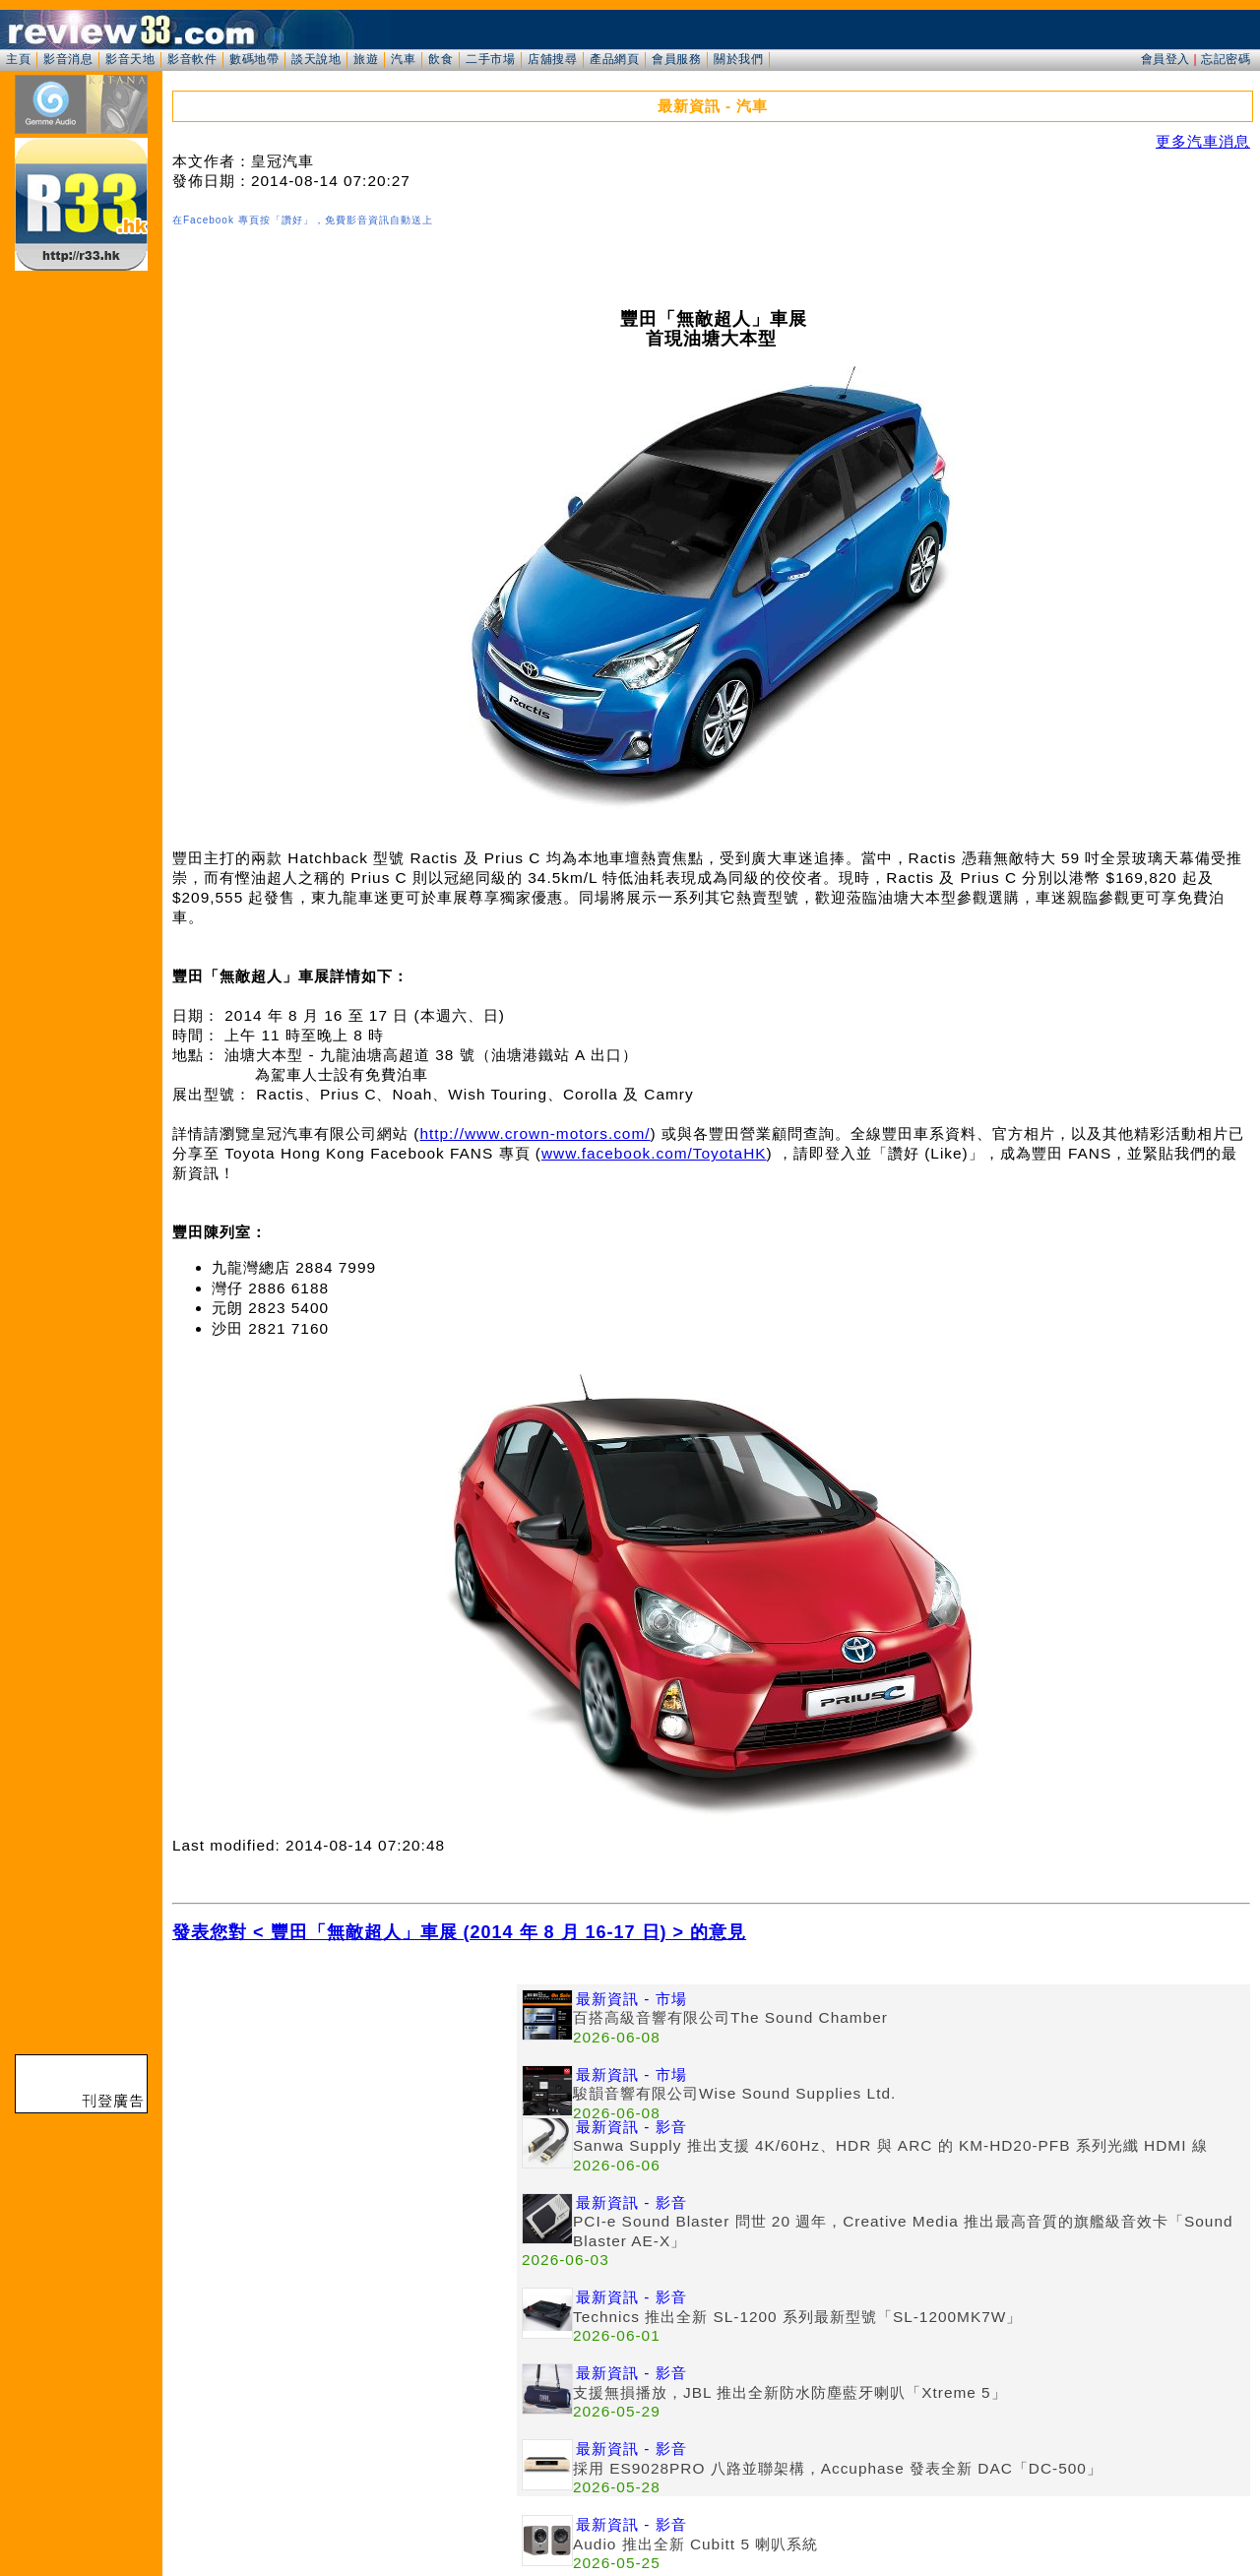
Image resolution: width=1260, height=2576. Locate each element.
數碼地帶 (254, 59)
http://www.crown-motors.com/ (534, 1133)
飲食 (440, 59)
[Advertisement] (344, 2122)
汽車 (403, 59)
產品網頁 (614, 59)
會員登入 (1165, 59)
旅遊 (365, 59)
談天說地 (316, 59)
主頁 (18, 59)
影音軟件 (192, 59)
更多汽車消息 (1203, 141)
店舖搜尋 (552, 59)
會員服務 (676, 59)
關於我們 (738, 59)
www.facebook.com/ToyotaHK (654, 1153)
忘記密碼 (1225, 59)
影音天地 (130, 59)
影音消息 (68, 59)
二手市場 (490, 59)
